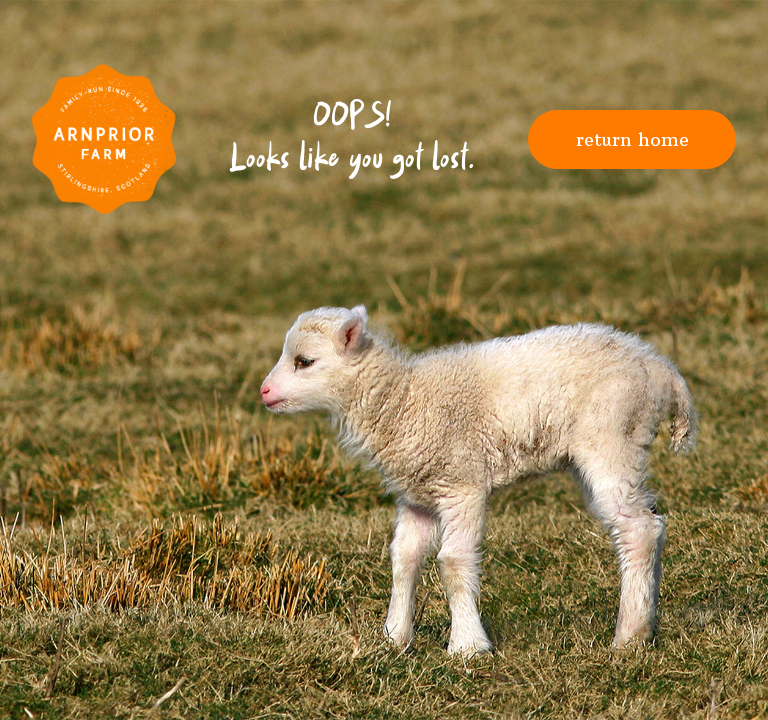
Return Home (632, 139)
